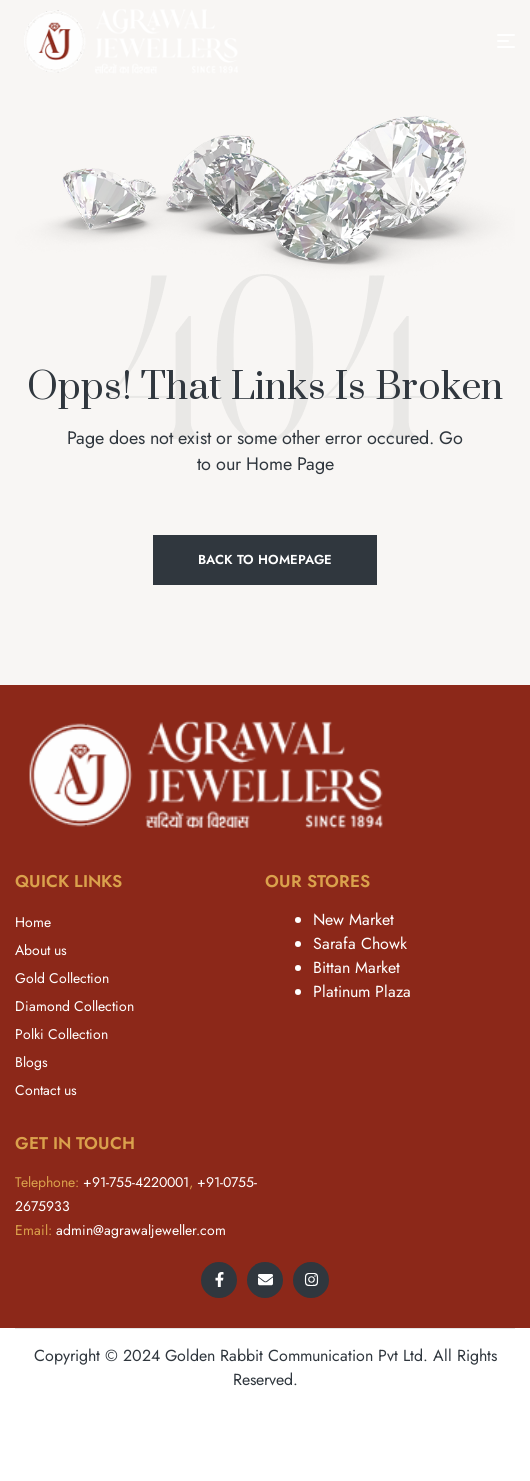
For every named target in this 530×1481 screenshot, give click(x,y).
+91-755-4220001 (136, 1182)
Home (33, 922)
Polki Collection (61, 1034)
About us (41, 950)
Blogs (31, 1062)
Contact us (46, 1090)
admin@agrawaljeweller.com (141, 1230)
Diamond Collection (74, 1006)
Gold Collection (62, 978)
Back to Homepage (265, 559)
